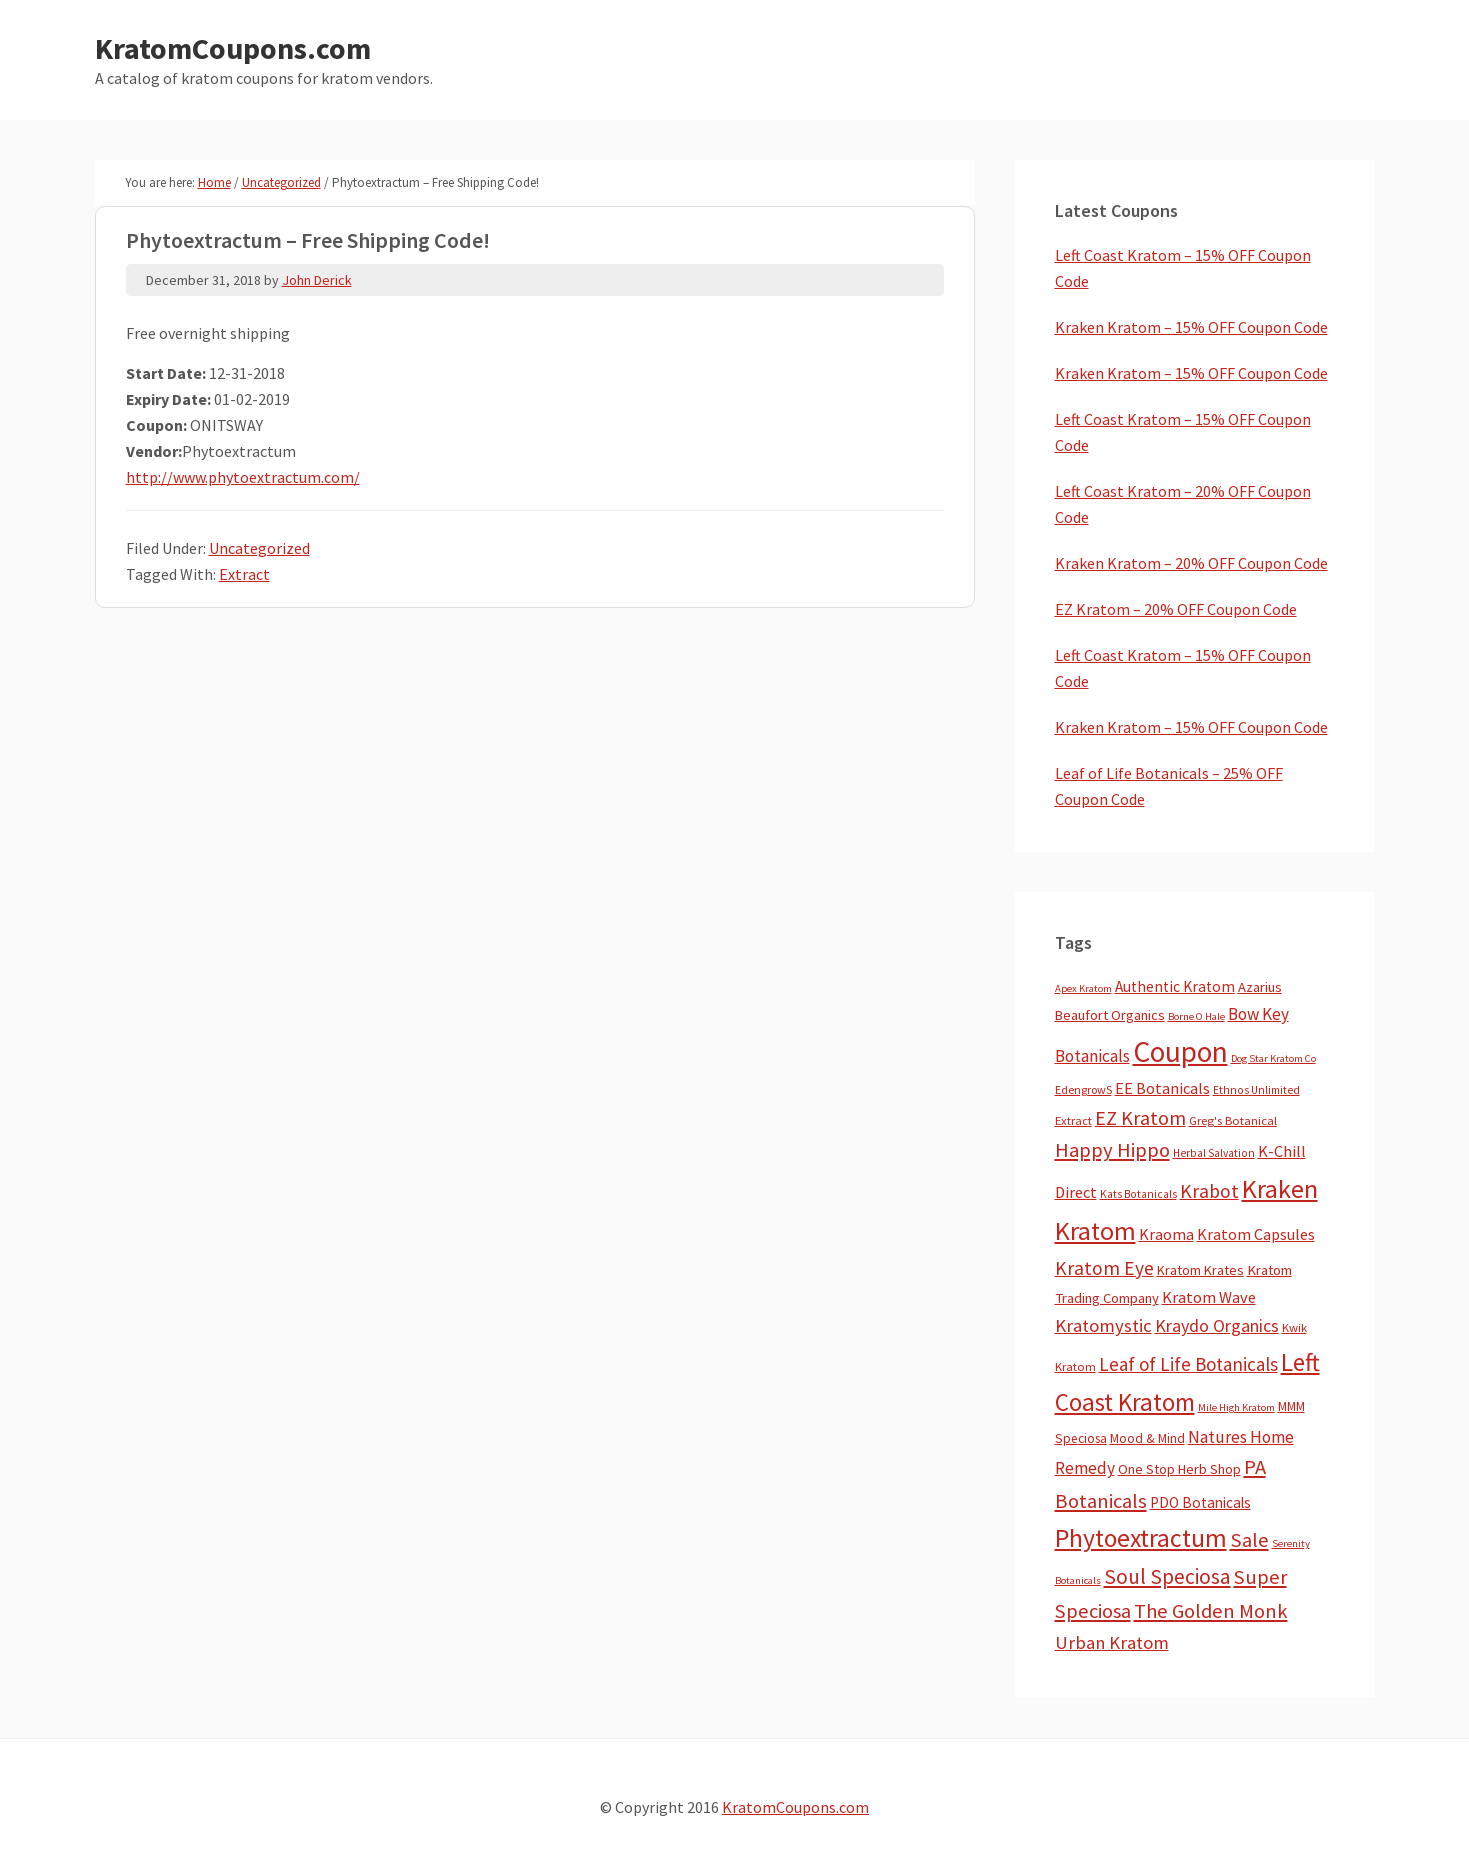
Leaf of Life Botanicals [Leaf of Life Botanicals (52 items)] (1188, 1364)
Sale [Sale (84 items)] (1249, 1540)
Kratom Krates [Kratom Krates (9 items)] (1200, 1270)
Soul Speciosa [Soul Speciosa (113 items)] (1167, 1576)
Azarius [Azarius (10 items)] (1260, 987)
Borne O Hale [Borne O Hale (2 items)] (1196, 1016)
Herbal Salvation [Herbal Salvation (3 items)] (1214, 1153)
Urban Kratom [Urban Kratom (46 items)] (1112, 1642)
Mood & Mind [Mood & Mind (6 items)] (1147, 1438)
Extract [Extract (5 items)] (1073, 1120)
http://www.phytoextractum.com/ (243, 477)
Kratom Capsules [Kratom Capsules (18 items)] (1256, 1234)
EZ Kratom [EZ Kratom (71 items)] (1140, 1117)
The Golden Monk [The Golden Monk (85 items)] (1211, 1611)
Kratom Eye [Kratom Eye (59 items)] (1104, 1268)
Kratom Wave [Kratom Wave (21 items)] (1209, 1297)
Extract (244, 574)
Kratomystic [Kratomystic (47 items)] (1103, 1325)
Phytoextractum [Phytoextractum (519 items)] (1141, 1538)
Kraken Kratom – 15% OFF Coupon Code (1191, 327)
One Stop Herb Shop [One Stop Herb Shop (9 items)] (1179, 1469)
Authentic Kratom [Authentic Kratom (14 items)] (1175, 986)
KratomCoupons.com (233, 48)
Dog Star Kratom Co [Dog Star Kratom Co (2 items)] (1273, 1058)
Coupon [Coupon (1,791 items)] (1180, 1051)
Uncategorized (259, 548)
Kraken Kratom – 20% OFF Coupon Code (1191, 563)
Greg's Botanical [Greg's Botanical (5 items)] (1233, 1120)
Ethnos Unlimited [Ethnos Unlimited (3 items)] (1256, 1090)
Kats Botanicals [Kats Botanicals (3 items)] (1138, 1194)
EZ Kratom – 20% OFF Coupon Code (1176, 609)
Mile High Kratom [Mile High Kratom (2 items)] (1236, 1407)
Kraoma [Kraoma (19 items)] (1166, 1234)
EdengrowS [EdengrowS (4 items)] (1083, 1089)
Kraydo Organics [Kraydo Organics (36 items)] (1217, 1325)
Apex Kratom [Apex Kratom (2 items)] (1083, 988)
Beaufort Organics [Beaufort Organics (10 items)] (1110, 1015)
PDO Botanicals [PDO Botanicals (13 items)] (1200, 1502)
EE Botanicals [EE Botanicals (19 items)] (1162, 1088)
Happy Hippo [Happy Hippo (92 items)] (1112, 1150)
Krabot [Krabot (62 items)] (1209, 1191)
